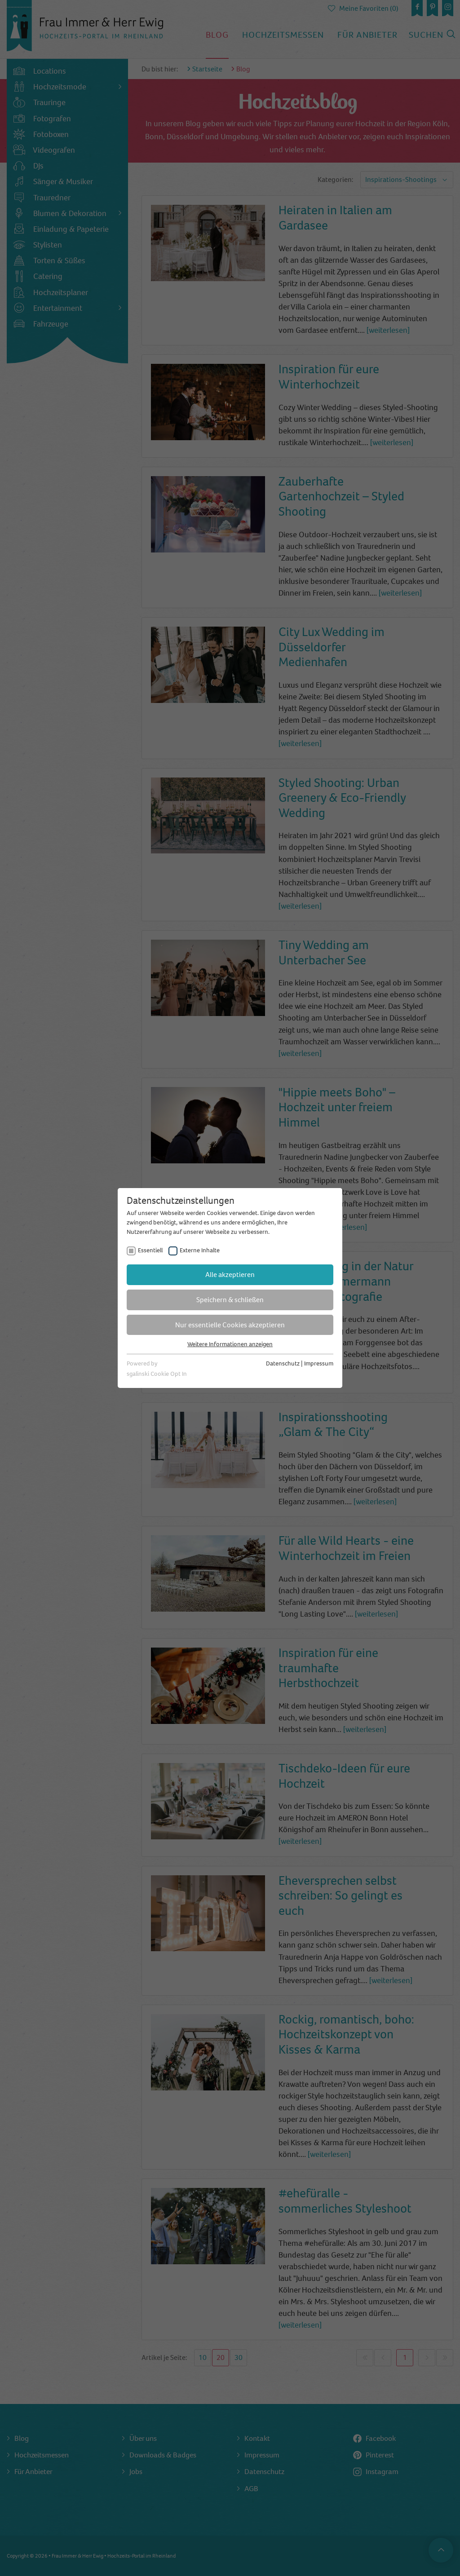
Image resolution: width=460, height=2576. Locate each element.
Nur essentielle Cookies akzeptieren (230, 1325)
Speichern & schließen (230, 1299)
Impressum (318, 1363)
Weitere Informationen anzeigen (230, 1344)
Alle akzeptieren (230, 1274)
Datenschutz (283, 1363)
